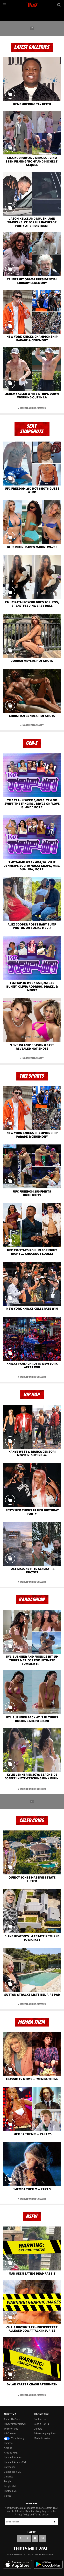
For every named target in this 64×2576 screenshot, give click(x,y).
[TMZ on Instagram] (42, 2538)
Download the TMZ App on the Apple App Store (17, 2564)
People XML (10, 2486)
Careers (38, 2428)
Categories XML (12, 2471)
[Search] (59, 5)
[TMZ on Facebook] (20, 2538)
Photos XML (10, 2491)
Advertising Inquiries (45, 2433)
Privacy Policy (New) (15, 2424)
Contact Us (40, 2419)
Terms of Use (11, 2428)
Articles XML (11, 2452)
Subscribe (54, 2521)
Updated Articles (13, 2457)
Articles (8, 2447)
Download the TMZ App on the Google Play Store (48, 2564)
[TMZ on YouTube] (35, 2538)
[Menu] (5, 5)
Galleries (8, 2476)
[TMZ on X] (27, 2538)
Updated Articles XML (15, 2462)
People (7, 2481)
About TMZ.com (12, 2419)
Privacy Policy (22, 2514)
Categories (9, 2467)
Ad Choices (10, 2433)
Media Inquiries (42, 2438)
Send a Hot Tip (41, 2424)
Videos (7, 2495)
